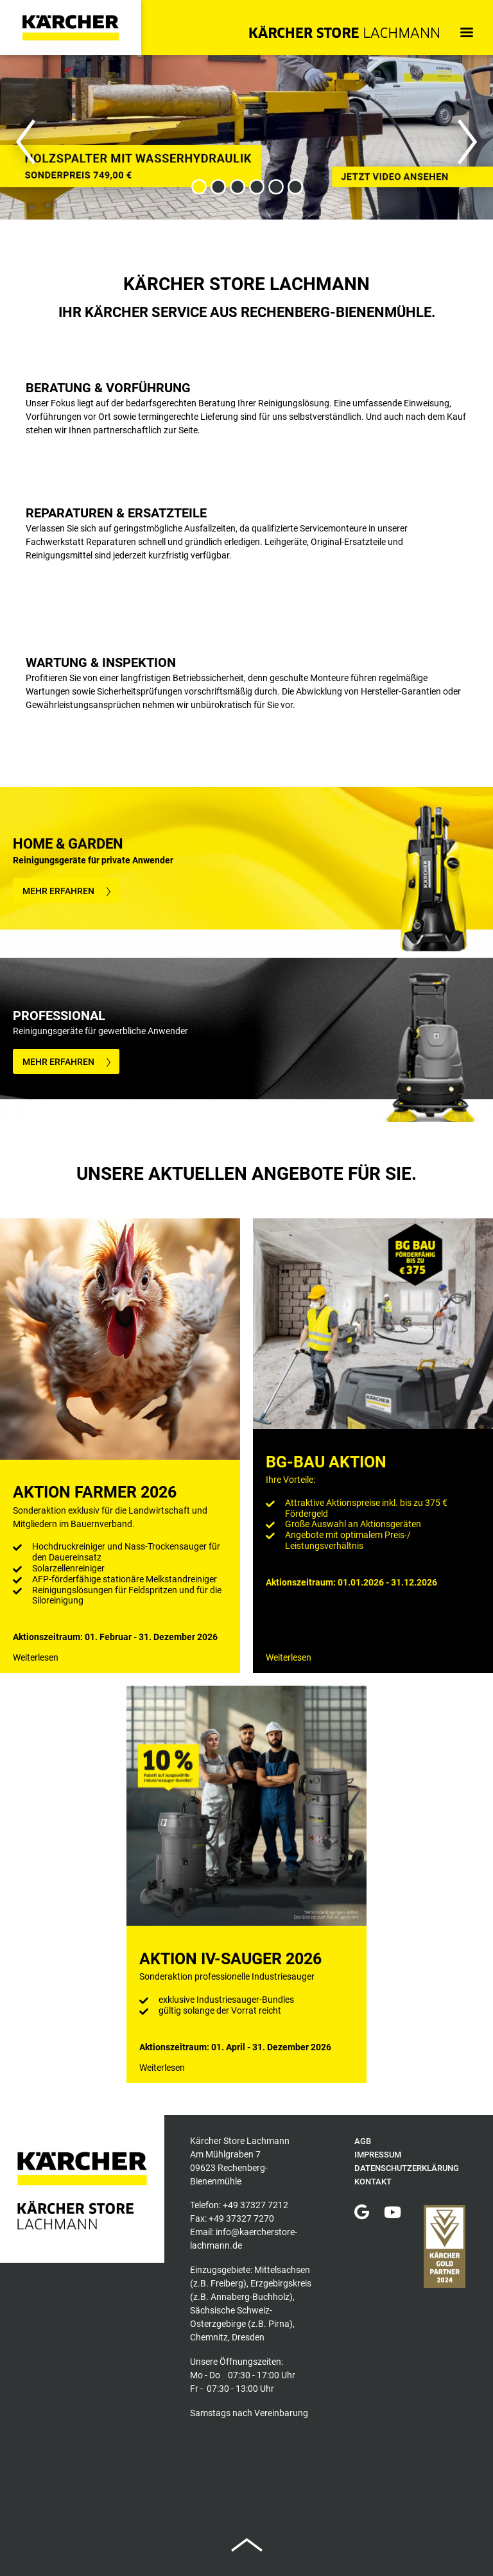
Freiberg (227, 2283)
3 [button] (236, 187)
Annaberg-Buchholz (250, 2297)
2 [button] (217, 187)
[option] (246, 137)
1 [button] (198, 187)
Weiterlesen (35, 1657)
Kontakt (373, 2181)
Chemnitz (209, 2337)
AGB (362, 2141)
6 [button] (294, 187)
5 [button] (275, 187)
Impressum (377, 2154)
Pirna (279, 2324)
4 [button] (256, 187)
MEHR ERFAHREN (58, 891)
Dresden (248, 2337)
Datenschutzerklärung (406, 2168)
